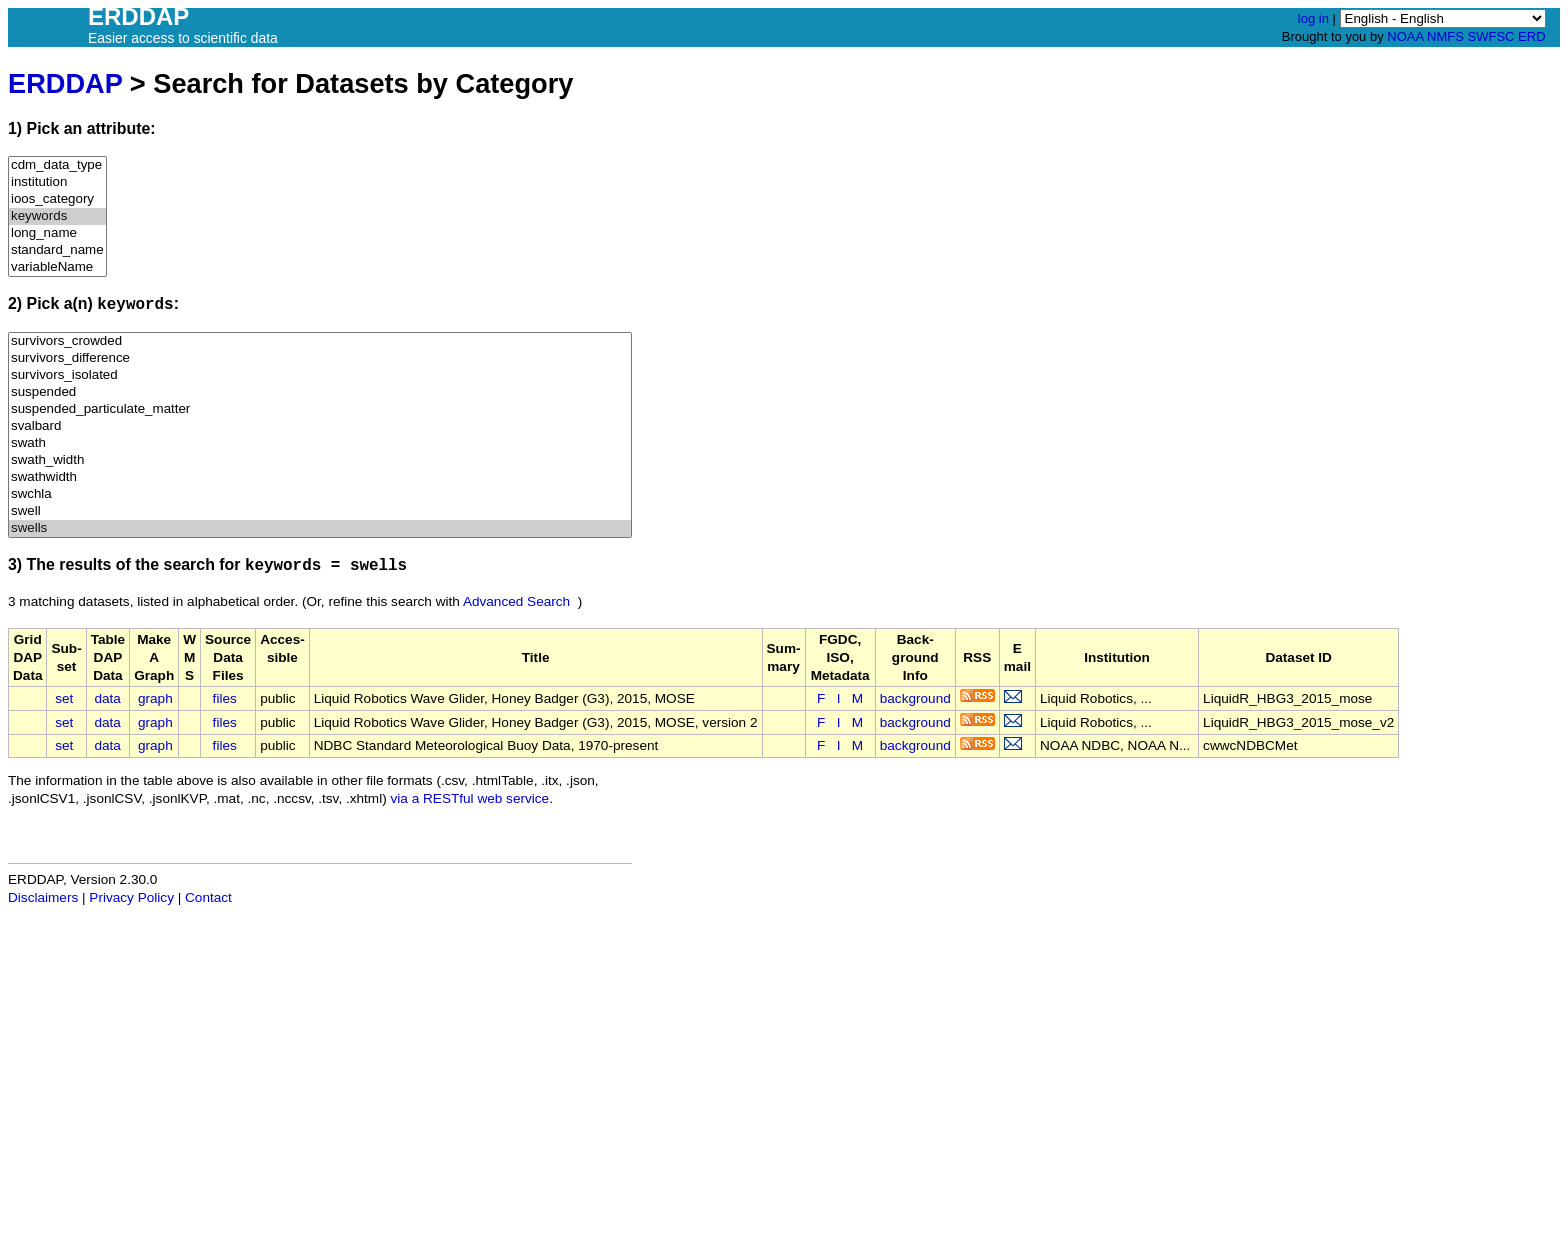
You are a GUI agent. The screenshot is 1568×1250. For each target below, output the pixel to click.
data (107, 698)
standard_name (57, 250)
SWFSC (1491, 36)
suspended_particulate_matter (320, 409)
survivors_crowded (320, 341)
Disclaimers (43, 897)
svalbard (320, 426)
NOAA (1405, 36)
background (915, 698)
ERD (1531, 36)
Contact (208, 897)
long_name (57, 233)
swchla (320, 494)
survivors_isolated (320, 375)
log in (1313, 18)
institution (57, 182)
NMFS (1445, 36)
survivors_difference (320, 358)
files (225, 698)
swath (320, 443)
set (64, 698)
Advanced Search (516, 601)
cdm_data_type (57, 165)
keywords (57, 216)
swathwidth (320, 477)
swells (320, 528)
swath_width (320, 460)
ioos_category (57, 199)
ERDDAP (65, 83)
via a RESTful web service (470, 798)
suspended (320, 392)
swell (320, 511)
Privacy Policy (131, 897)
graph (155, 698)
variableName (57, 267)
